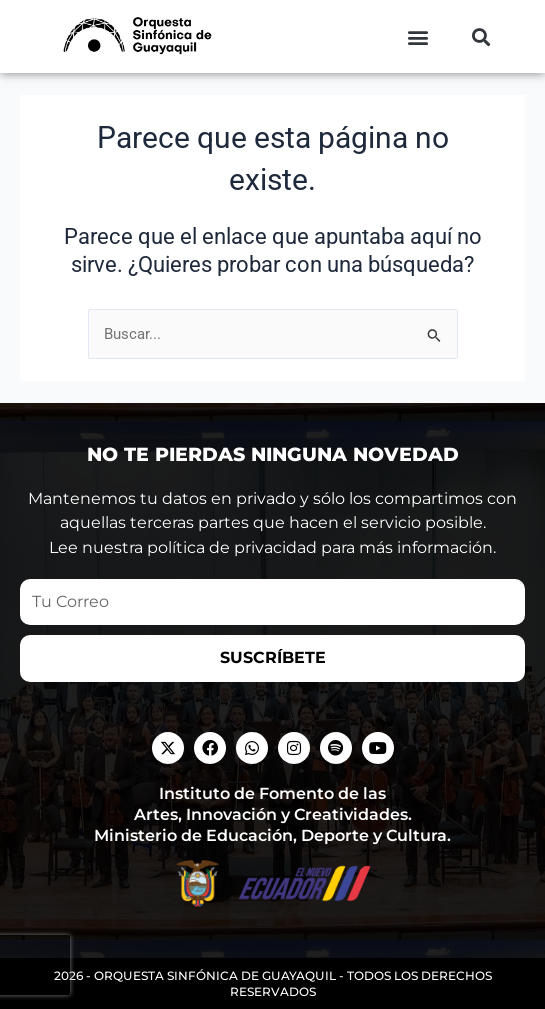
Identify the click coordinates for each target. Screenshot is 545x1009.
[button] (417, 36)
